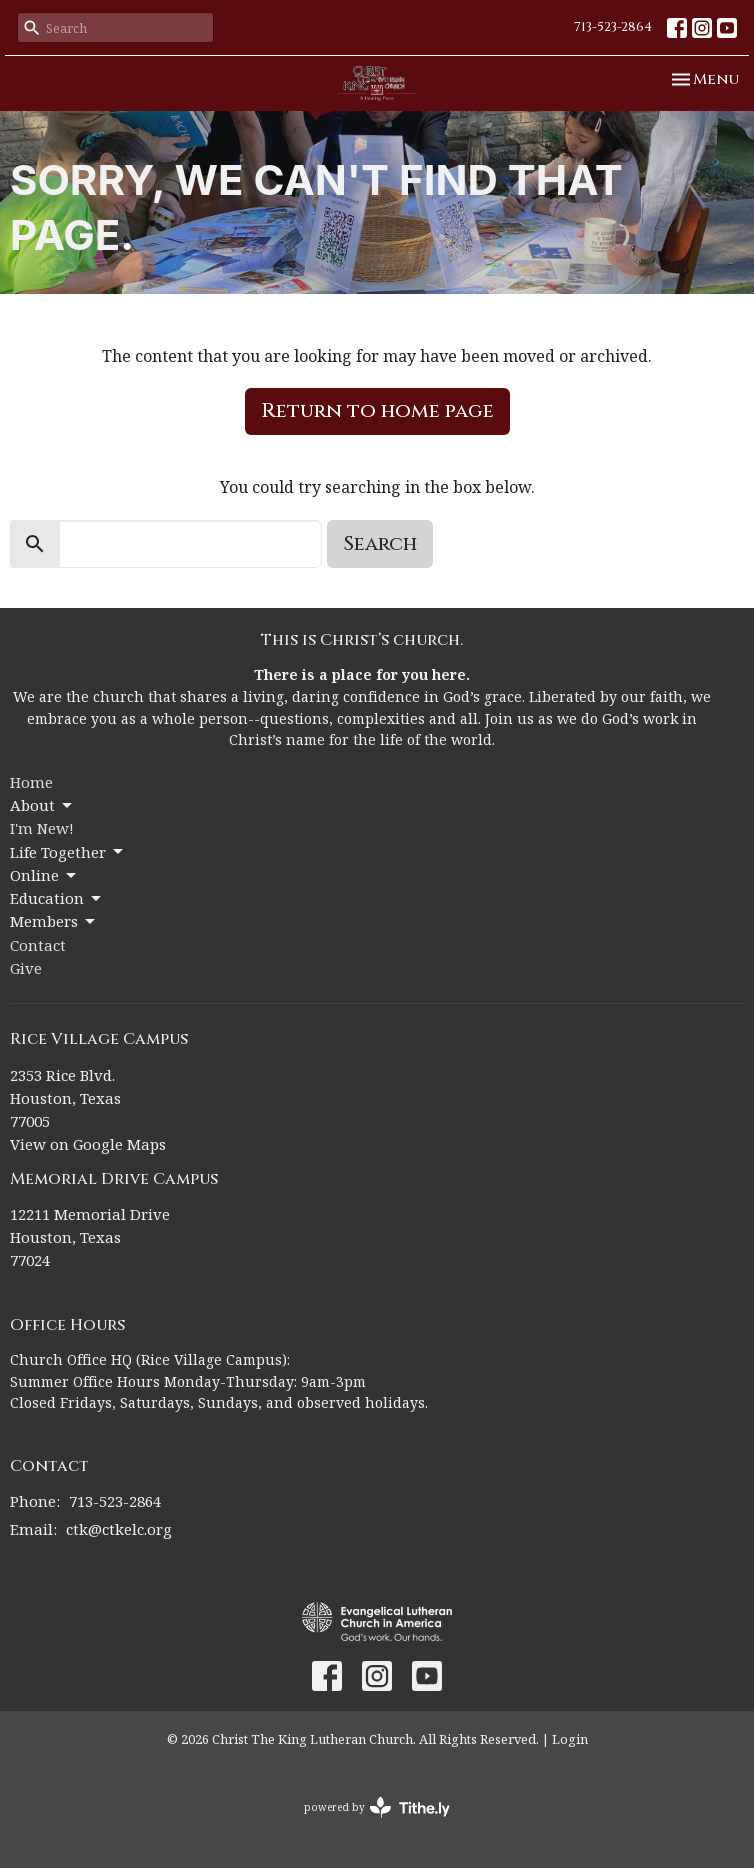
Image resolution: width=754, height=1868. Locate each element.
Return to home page (377, 410)
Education (57, 898)
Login (570, 1739)
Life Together (68, 852)
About (42, 805)
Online (44, 875)
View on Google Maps (88, 1144)
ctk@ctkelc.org (119, 1529)
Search (380, 543)
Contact (38, 945)
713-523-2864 (613, 27)
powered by (377, 1807)
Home (31, 782)
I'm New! (42, 828)
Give (26, 968)
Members (54, 921)
